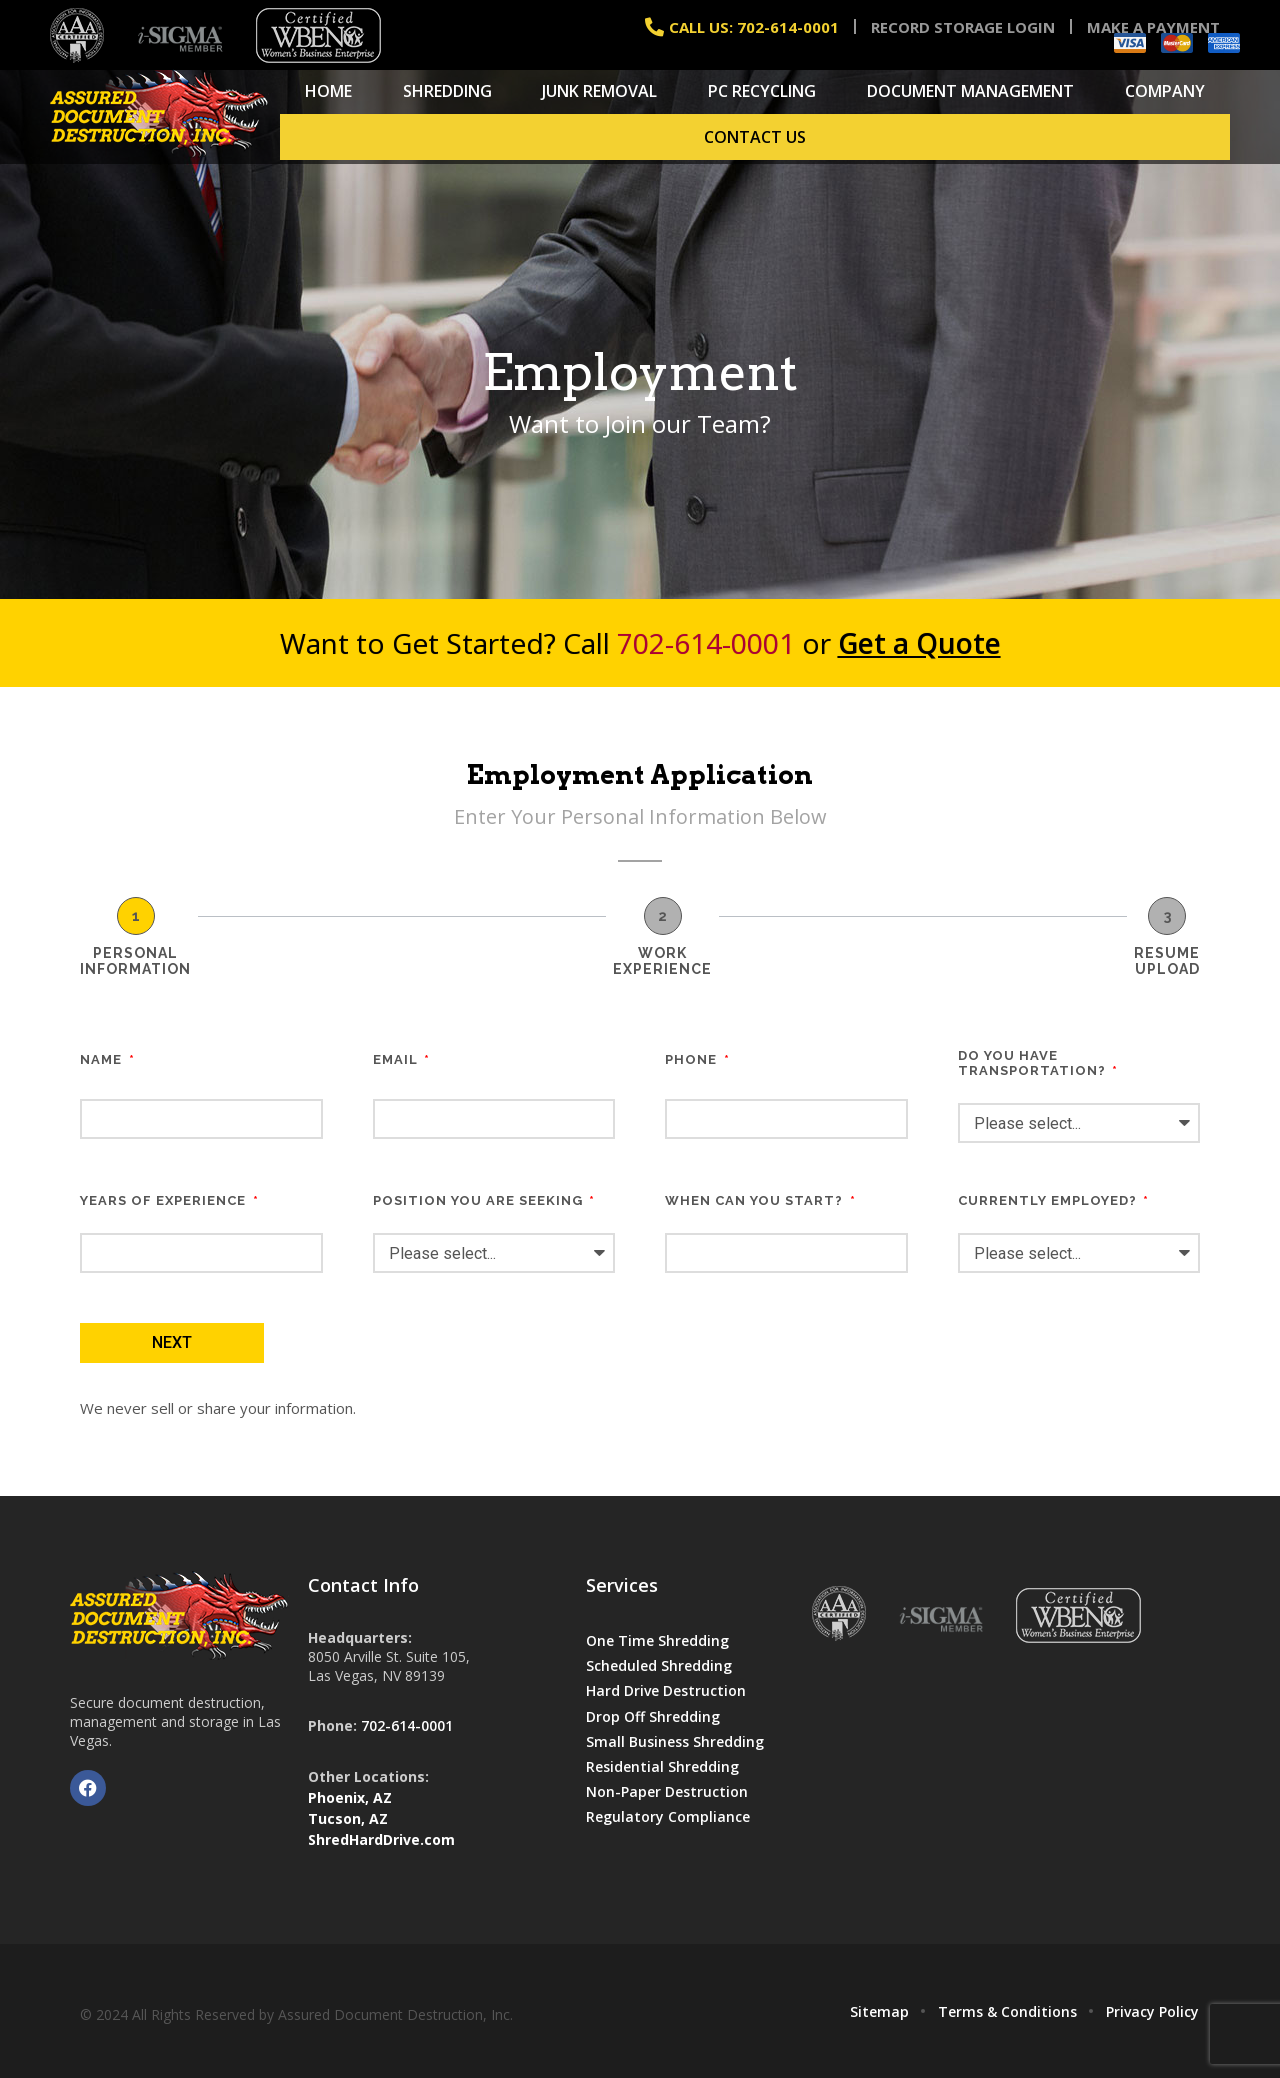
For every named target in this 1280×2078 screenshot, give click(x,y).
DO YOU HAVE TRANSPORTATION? (1034, 1063)
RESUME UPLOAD (1167, 961)
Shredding (447, 91)
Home (328, 91)
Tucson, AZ (348, 1818)
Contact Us (755, 137)
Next (172, 1342)
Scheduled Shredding (659, 1665)
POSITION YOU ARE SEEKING (480, 1200)
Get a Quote (919, 643)
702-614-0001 (706, 643)
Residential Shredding (662, 1766)
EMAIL (397, 1059)
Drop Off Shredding (653, 1716)
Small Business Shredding (675, 1741)
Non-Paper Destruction (667, 1791)
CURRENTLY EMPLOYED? (1049, 1200)
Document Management (970, 91)
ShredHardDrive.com (381, 1839)
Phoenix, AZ (350, 1797)
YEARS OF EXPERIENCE (165, 1200)
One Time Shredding (657, 1640)
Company (1165, 91)
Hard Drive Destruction (666, 1690)
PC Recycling (762, 91)
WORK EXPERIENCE (662, 961)
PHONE (693, 1059)
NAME (103, 1059)
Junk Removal (599, 91)
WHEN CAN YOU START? (756, 1200)
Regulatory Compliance (668, 1816)
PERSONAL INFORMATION (135, 961)
